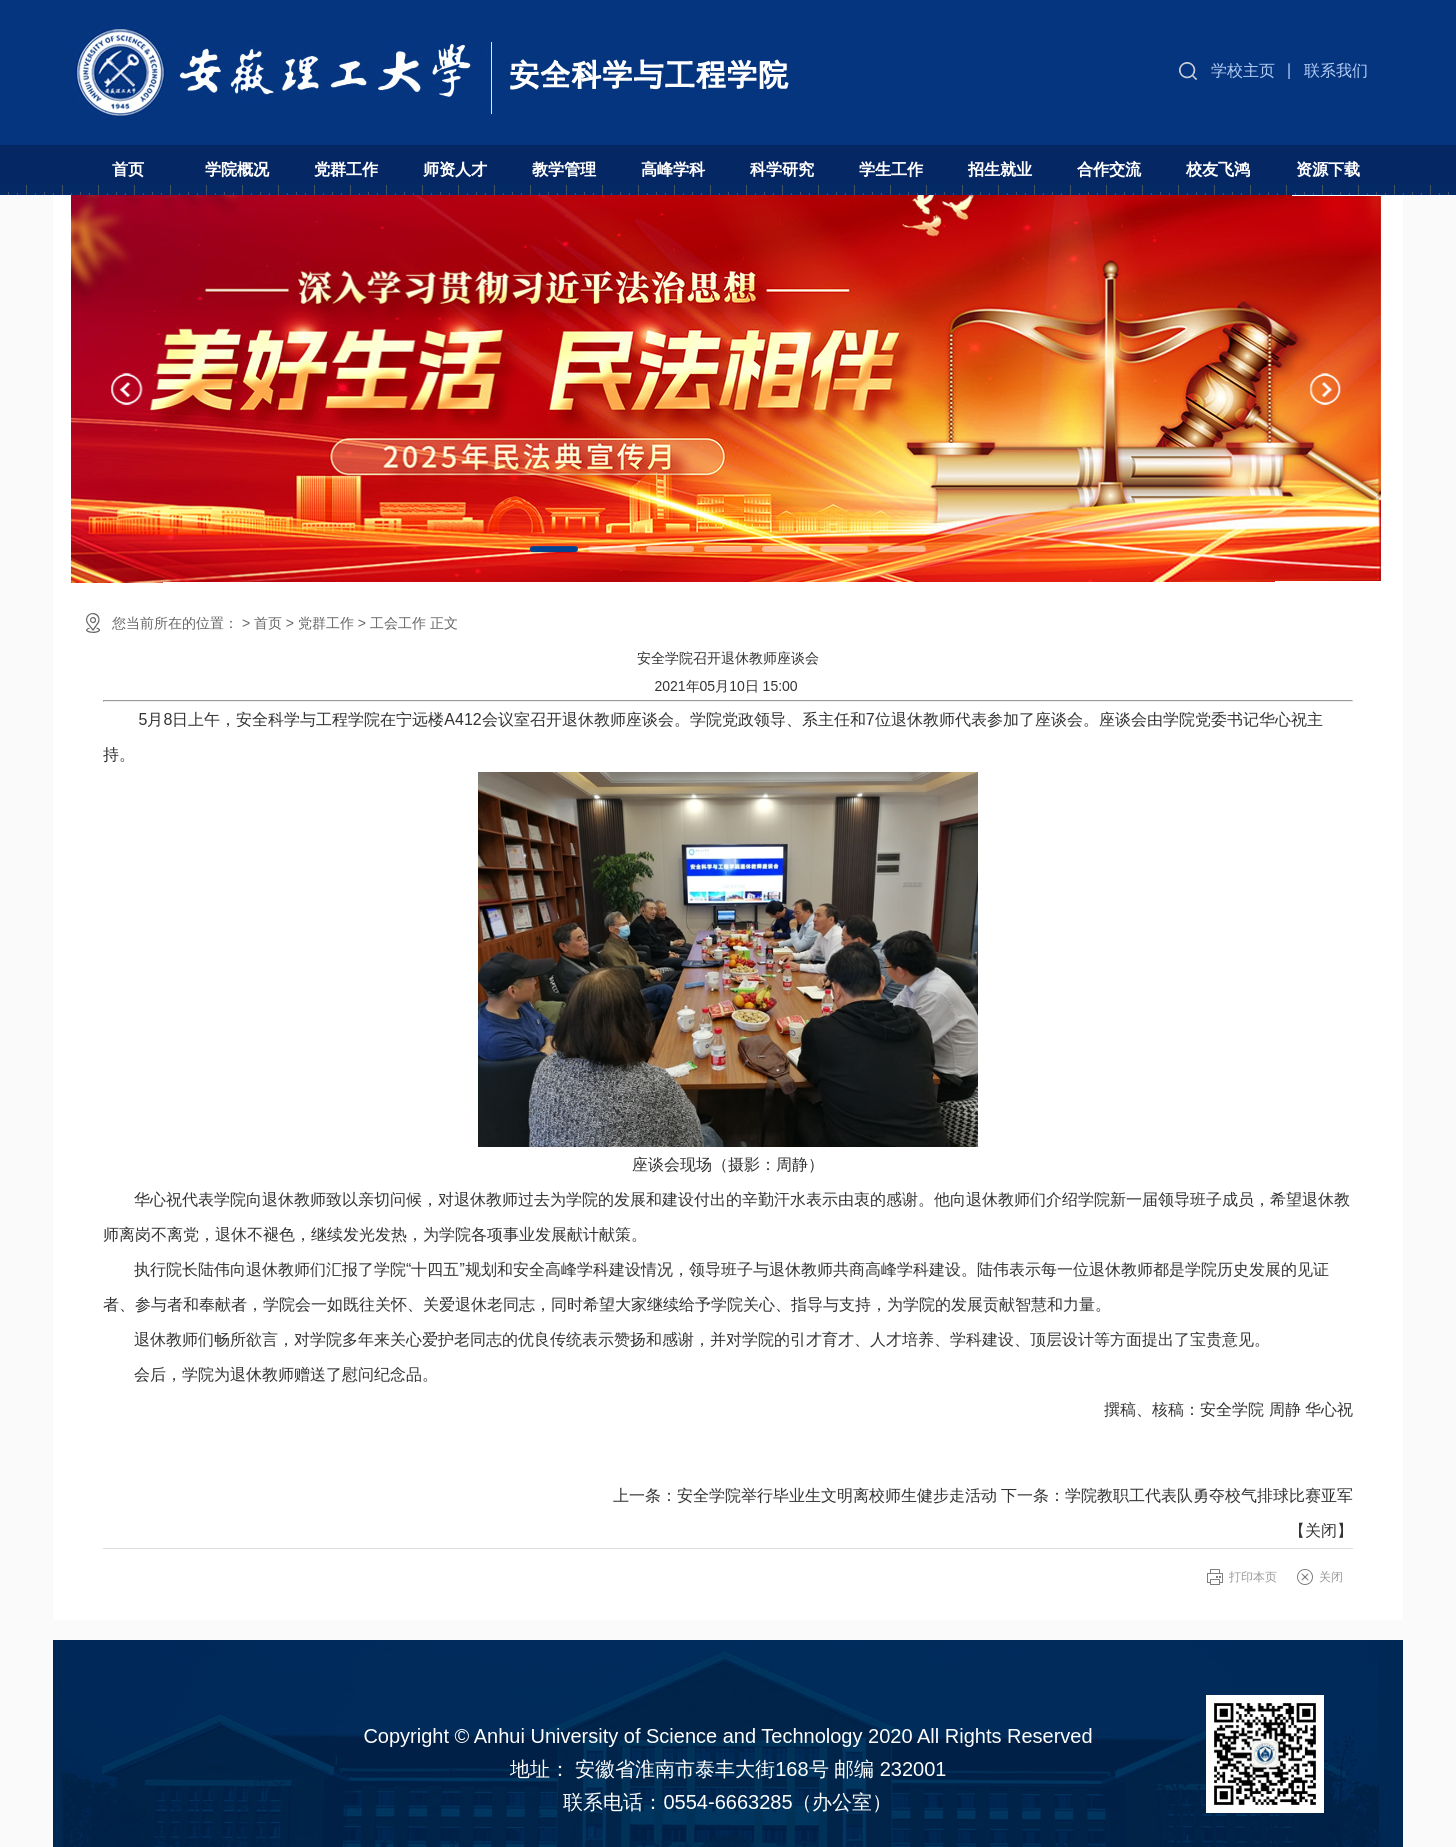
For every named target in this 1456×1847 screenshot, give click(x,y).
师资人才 (455, 169)
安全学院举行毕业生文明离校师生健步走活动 (837, 1495)
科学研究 (782, 169)
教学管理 (564, 169)
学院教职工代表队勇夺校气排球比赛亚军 (1209, 1495)
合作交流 (1109, 169)
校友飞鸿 (1218, 169)
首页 (128, 169)
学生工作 (891, 169)
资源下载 (1328, 169)
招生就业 (1000, 169)
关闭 (1321, 1530)
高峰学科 (673, 169)
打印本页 (1253, 1577)
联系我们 (1336, 70)
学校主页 (1243, 70)
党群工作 (346, 169)
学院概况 (237, 169)
